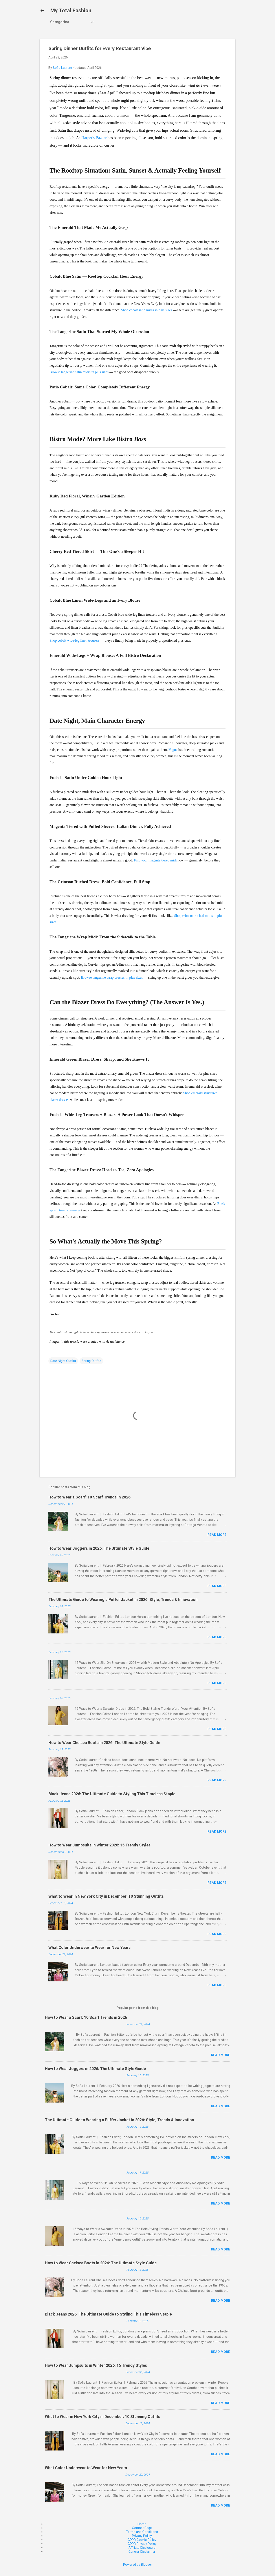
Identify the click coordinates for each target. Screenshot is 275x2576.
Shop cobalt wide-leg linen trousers (74, 640)
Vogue (173, 750)
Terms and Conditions (142, 2532)
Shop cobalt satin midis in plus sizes (146, 310)
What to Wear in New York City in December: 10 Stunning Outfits (106, 1896)
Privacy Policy (142, 2536)
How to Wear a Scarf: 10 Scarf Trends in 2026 (89, 1497)
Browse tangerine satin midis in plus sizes (79, 372)
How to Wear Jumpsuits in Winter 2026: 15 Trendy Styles (99, 1845)
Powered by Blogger (137, 2565)
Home (142, 2524)
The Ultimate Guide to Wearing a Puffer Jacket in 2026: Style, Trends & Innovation (123, 1599)
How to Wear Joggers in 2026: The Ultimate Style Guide (98, 1548)
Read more (217, 1535)
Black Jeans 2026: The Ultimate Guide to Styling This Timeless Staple (111, 1793)
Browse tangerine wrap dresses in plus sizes (112, 977)
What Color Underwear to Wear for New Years (89, 1947)
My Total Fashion (70, 10)
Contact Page (142, 2528)
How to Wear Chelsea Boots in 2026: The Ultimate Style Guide (104, 1742)
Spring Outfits (91, 1361)
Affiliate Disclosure (142, 2548)
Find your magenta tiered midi (155, 860)
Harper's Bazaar (93, 138)
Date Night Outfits (63, 1361)
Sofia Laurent (62, 68)
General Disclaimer (141, 2552)
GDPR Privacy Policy (142, 2544)
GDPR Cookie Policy (142, 2540)
